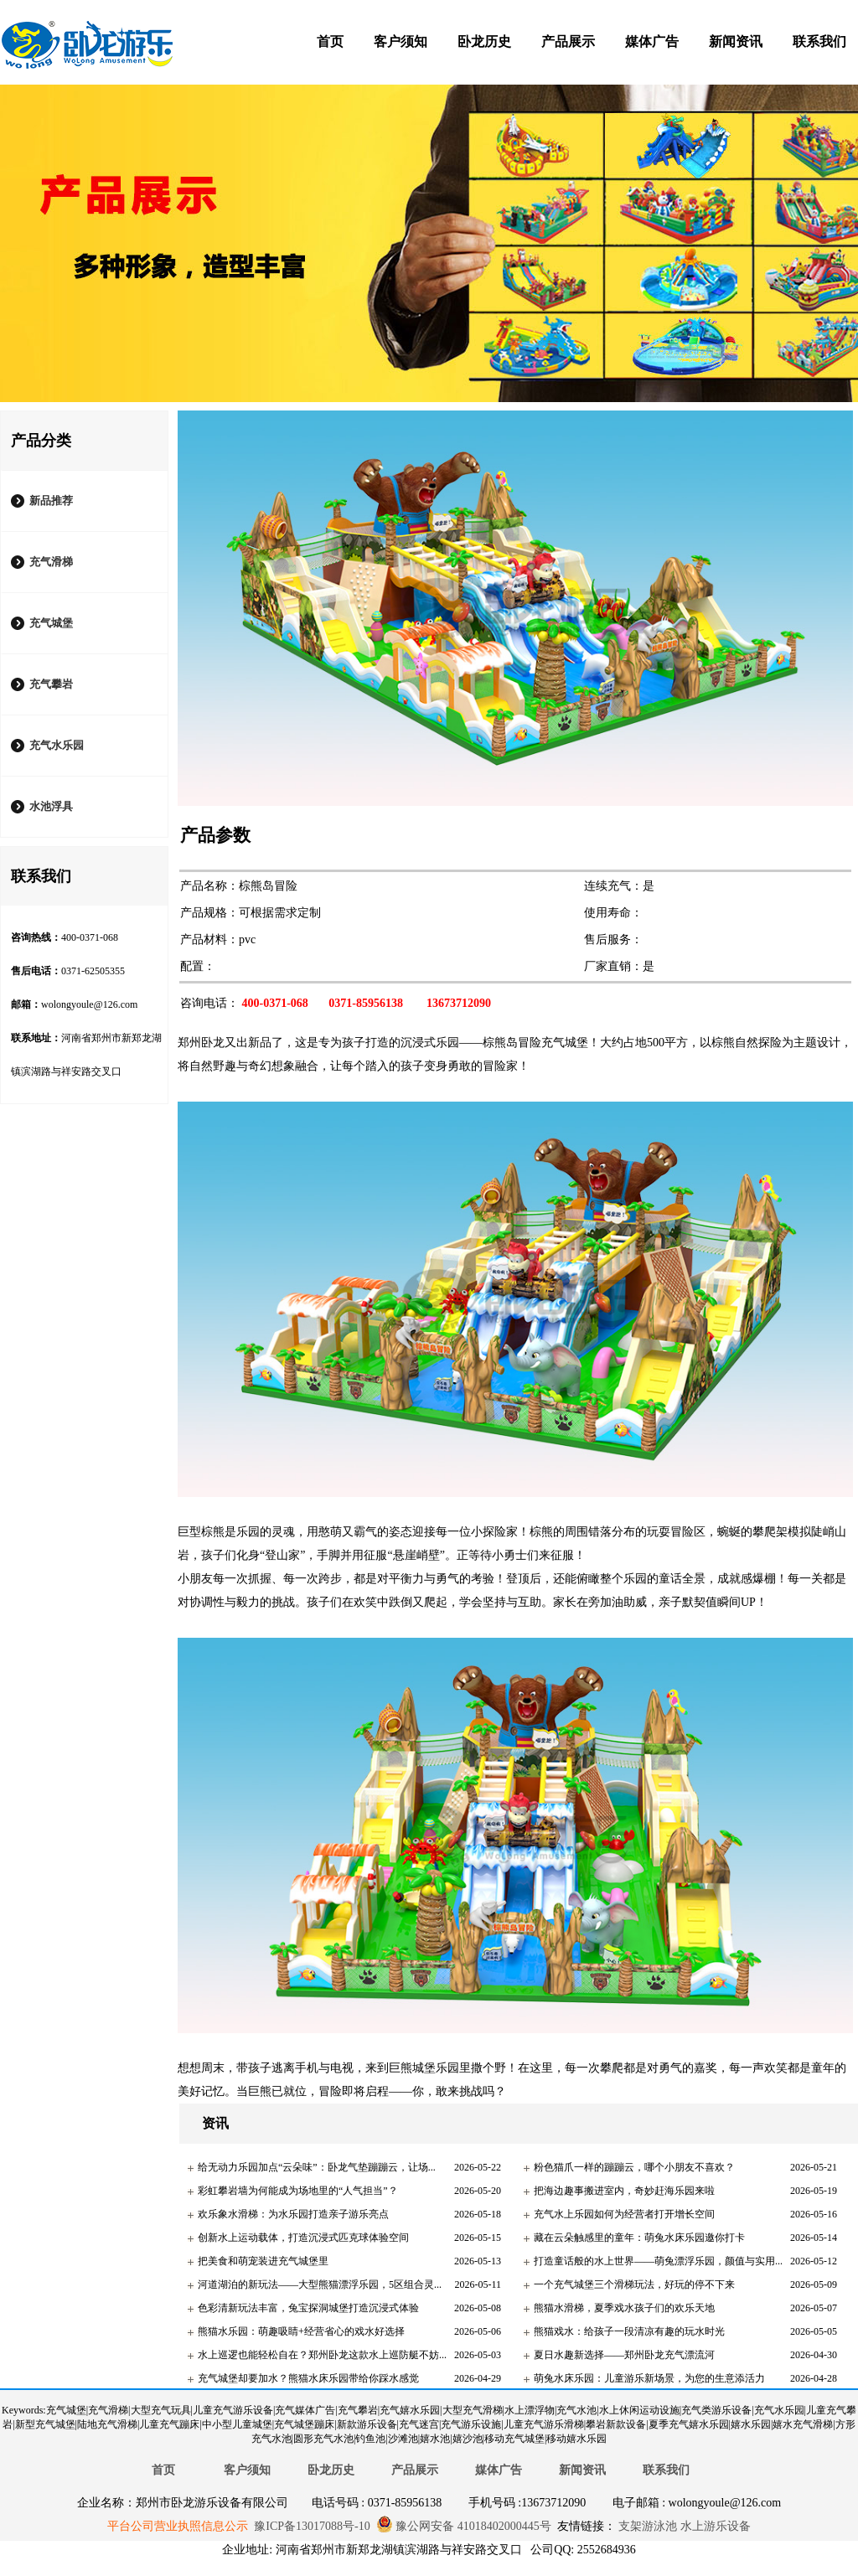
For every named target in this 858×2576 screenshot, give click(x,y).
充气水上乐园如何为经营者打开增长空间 (624, 2214)
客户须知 (400, 41)
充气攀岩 (51, 684)
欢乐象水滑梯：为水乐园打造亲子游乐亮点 (293, 2214)
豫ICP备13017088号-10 (312, 2526)
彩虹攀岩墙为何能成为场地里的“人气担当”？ (298, 2191)
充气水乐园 (56, 745)
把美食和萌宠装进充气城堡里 (263, 2261)
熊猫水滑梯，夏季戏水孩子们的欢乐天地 (624, 2308)
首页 (330, 41)
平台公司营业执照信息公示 (177, 2526)
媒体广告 (652, 41)
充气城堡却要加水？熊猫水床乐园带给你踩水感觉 (308, 2378)
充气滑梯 (51, 561)
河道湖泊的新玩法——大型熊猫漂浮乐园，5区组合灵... (320, 2284)
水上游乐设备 (714, 2526)
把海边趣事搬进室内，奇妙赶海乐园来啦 (624, 2191)
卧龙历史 (484, 41)
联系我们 (819, 41)
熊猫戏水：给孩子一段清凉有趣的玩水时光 (629, 2331)
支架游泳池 (647, 2526)
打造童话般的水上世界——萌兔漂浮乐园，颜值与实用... (658, 2261)
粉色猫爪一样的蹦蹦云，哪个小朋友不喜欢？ (634, 2167)
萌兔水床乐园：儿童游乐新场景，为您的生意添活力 (649, 2378)
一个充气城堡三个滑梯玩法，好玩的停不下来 (634, 2284)
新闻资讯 (735, 41)
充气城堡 (51, 623)
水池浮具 (51, 806)
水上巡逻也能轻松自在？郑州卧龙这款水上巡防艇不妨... (322, 2355)
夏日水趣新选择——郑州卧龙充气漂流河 (624, 2355)
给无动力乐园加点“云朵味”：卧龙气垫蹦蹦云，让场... (317, 2167)
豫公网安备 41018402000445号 (463, 2526)
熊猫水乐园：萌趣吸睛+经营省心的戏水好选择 (301, 2331)
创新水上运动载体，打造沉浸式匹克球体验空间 (303, 2237)
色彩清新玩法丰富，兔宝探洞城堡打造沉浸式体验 (308, 2308)
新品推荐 (51, 500)
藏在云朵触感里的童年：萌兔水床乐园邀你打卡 (639, 2237)
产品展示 (568, 41)
